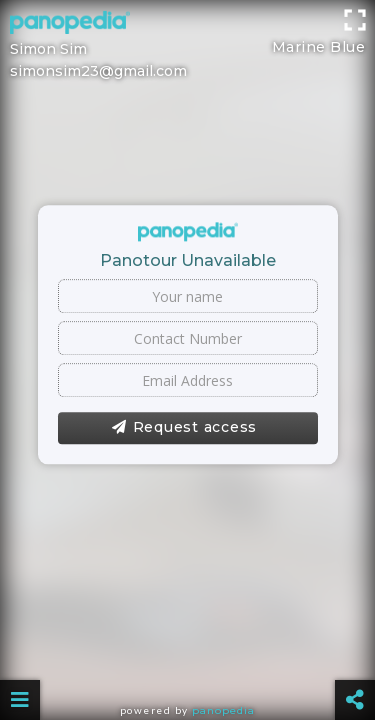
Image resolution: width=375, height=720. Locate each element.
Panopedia (223, 710)
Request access (184, 428)
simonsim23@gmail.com (98, 71)
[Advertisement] (187, 25)
